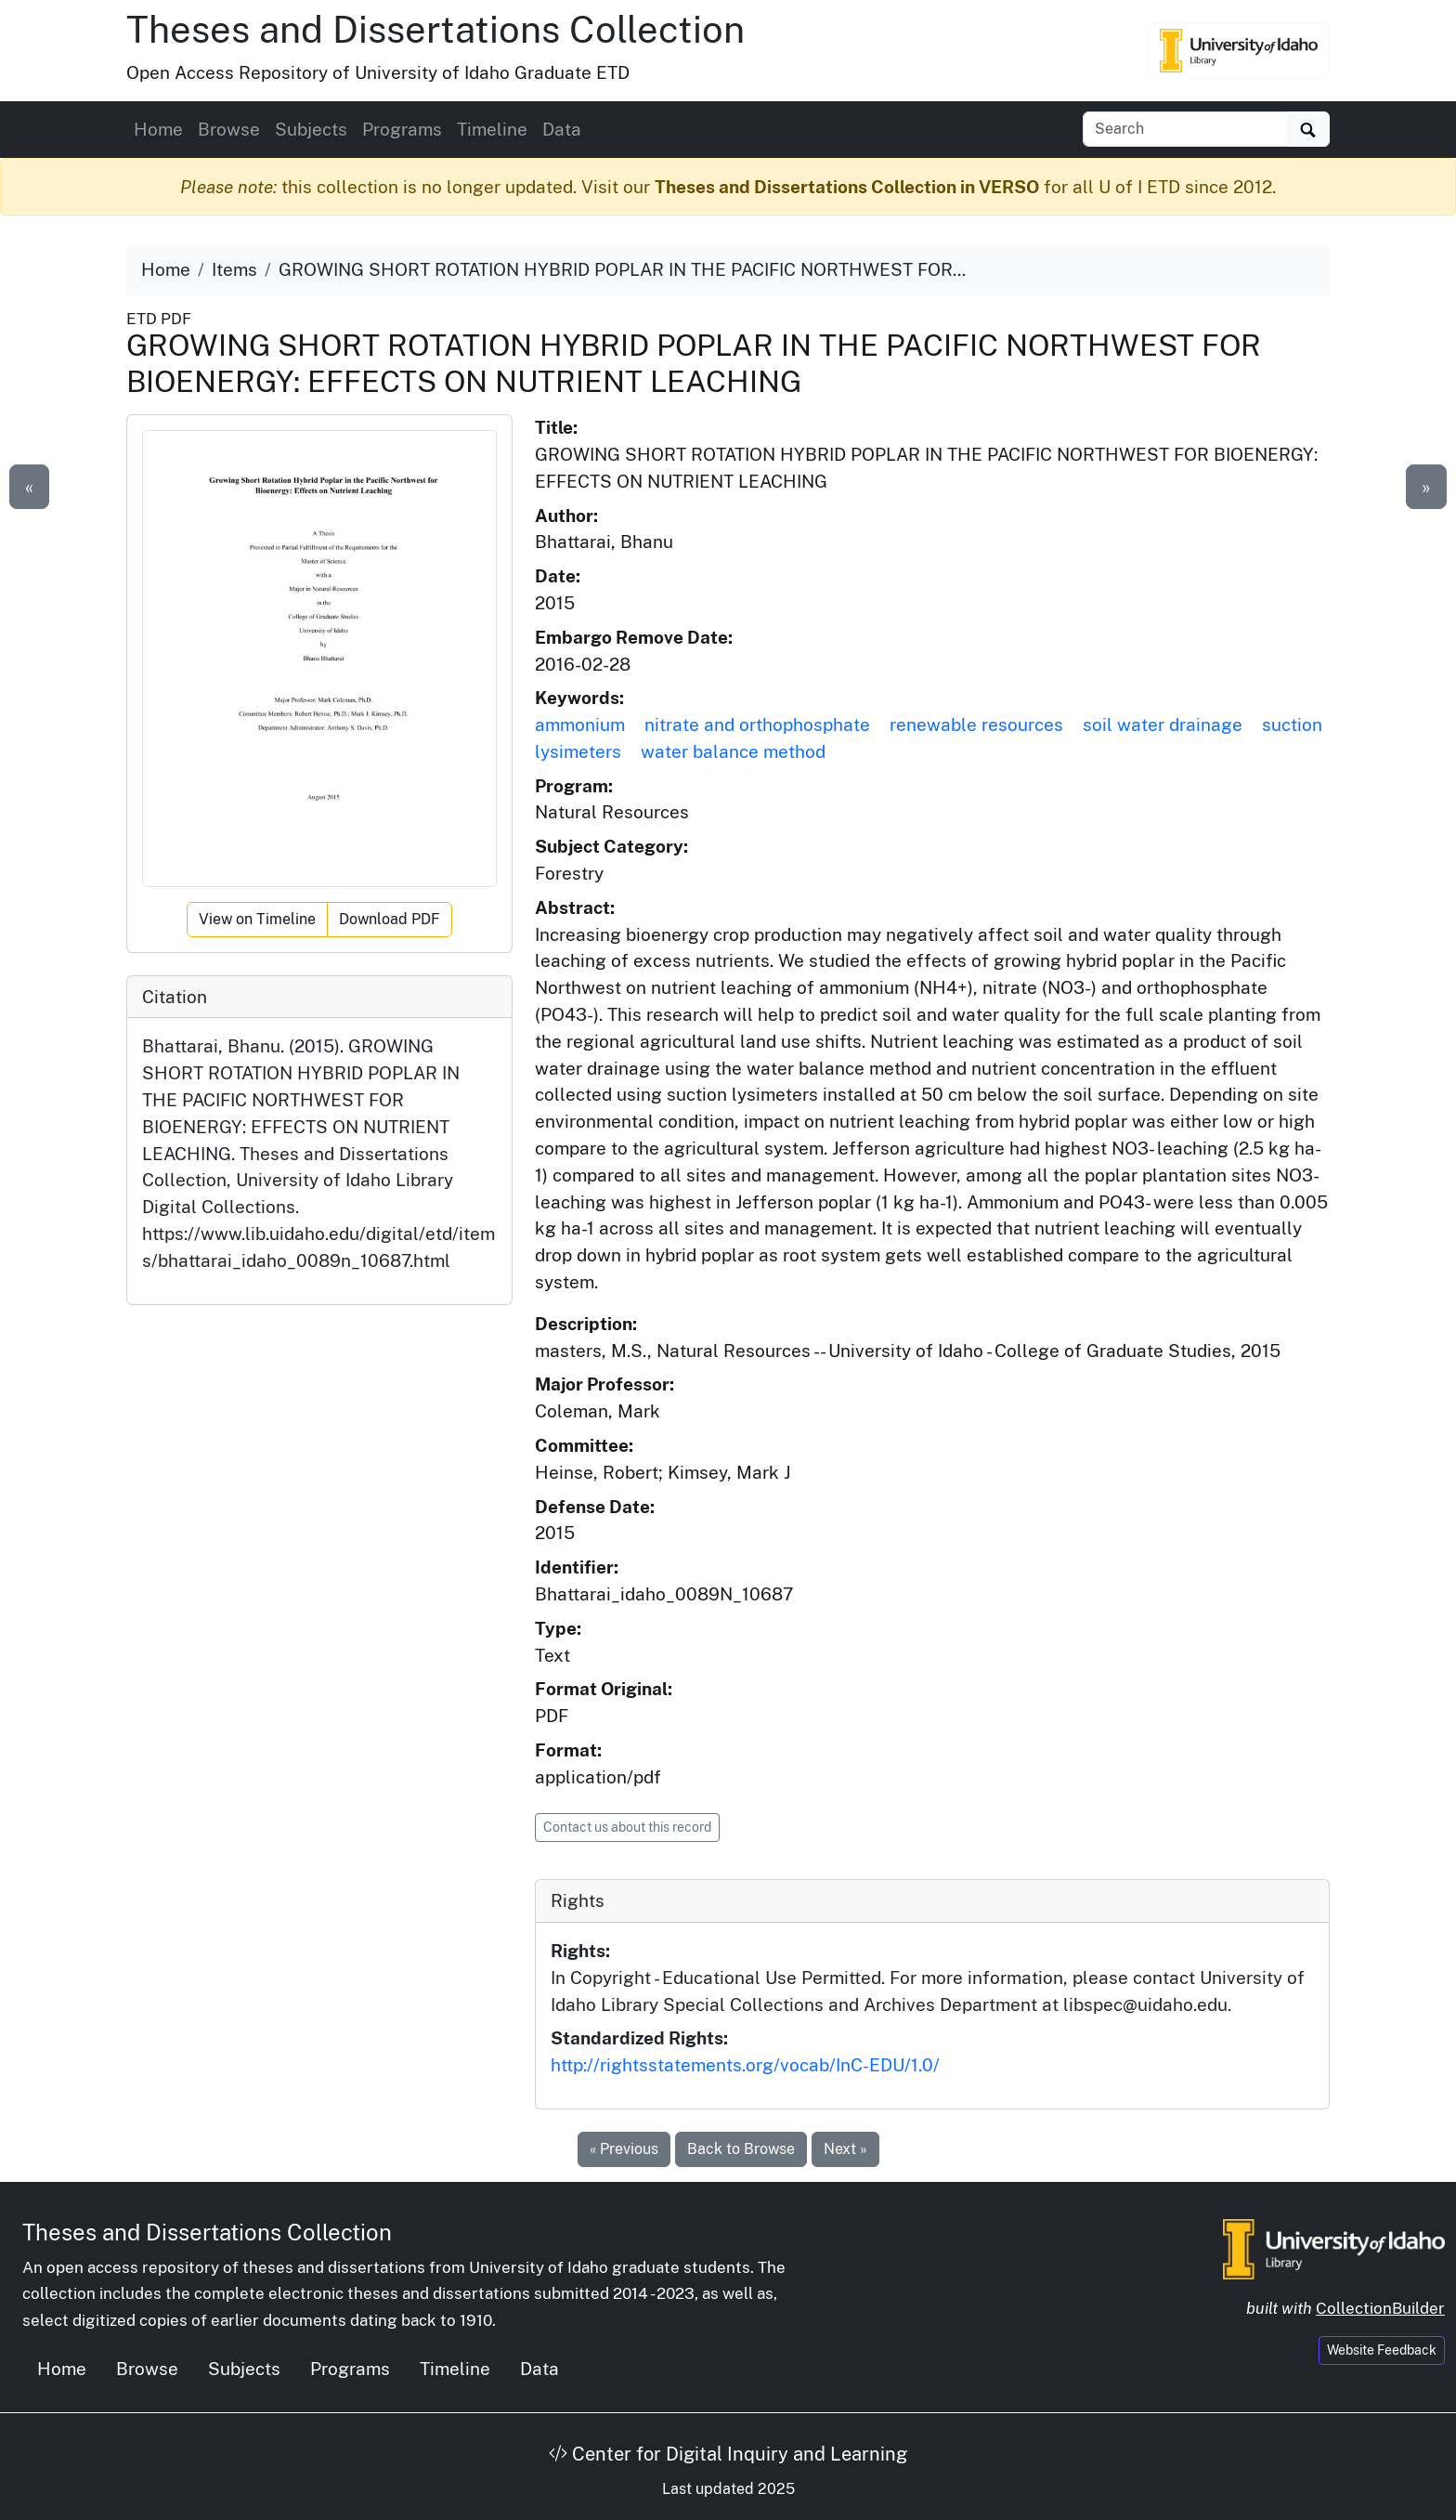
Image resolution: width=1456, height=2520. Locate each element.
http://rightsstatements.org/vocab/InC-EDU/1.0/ (745, 2065)
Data (561, 129)
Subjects (311, 129)
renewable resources (976, 724)
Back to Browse (741, 2149)
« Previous (624, 2149)
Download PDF (389, 919)
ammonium (580, 724)
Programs (402, 129)
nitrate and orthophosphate (757, 724)
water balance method (733, 751)
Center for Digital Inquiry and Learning (728, 2454)
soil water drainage (1162, 724)
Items (234, 269)
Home (158, 129)
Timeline (492, 129)
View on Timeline (257, 919)
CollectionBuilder (1380, 2308)
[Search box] (1185, 129)
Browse (229, 129)
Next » (845, 2149)
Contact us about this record (627, 1827)
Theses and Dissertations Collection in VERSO (847, 186)
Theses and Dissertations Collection (435, 29)
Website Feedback (1381, 2350)
